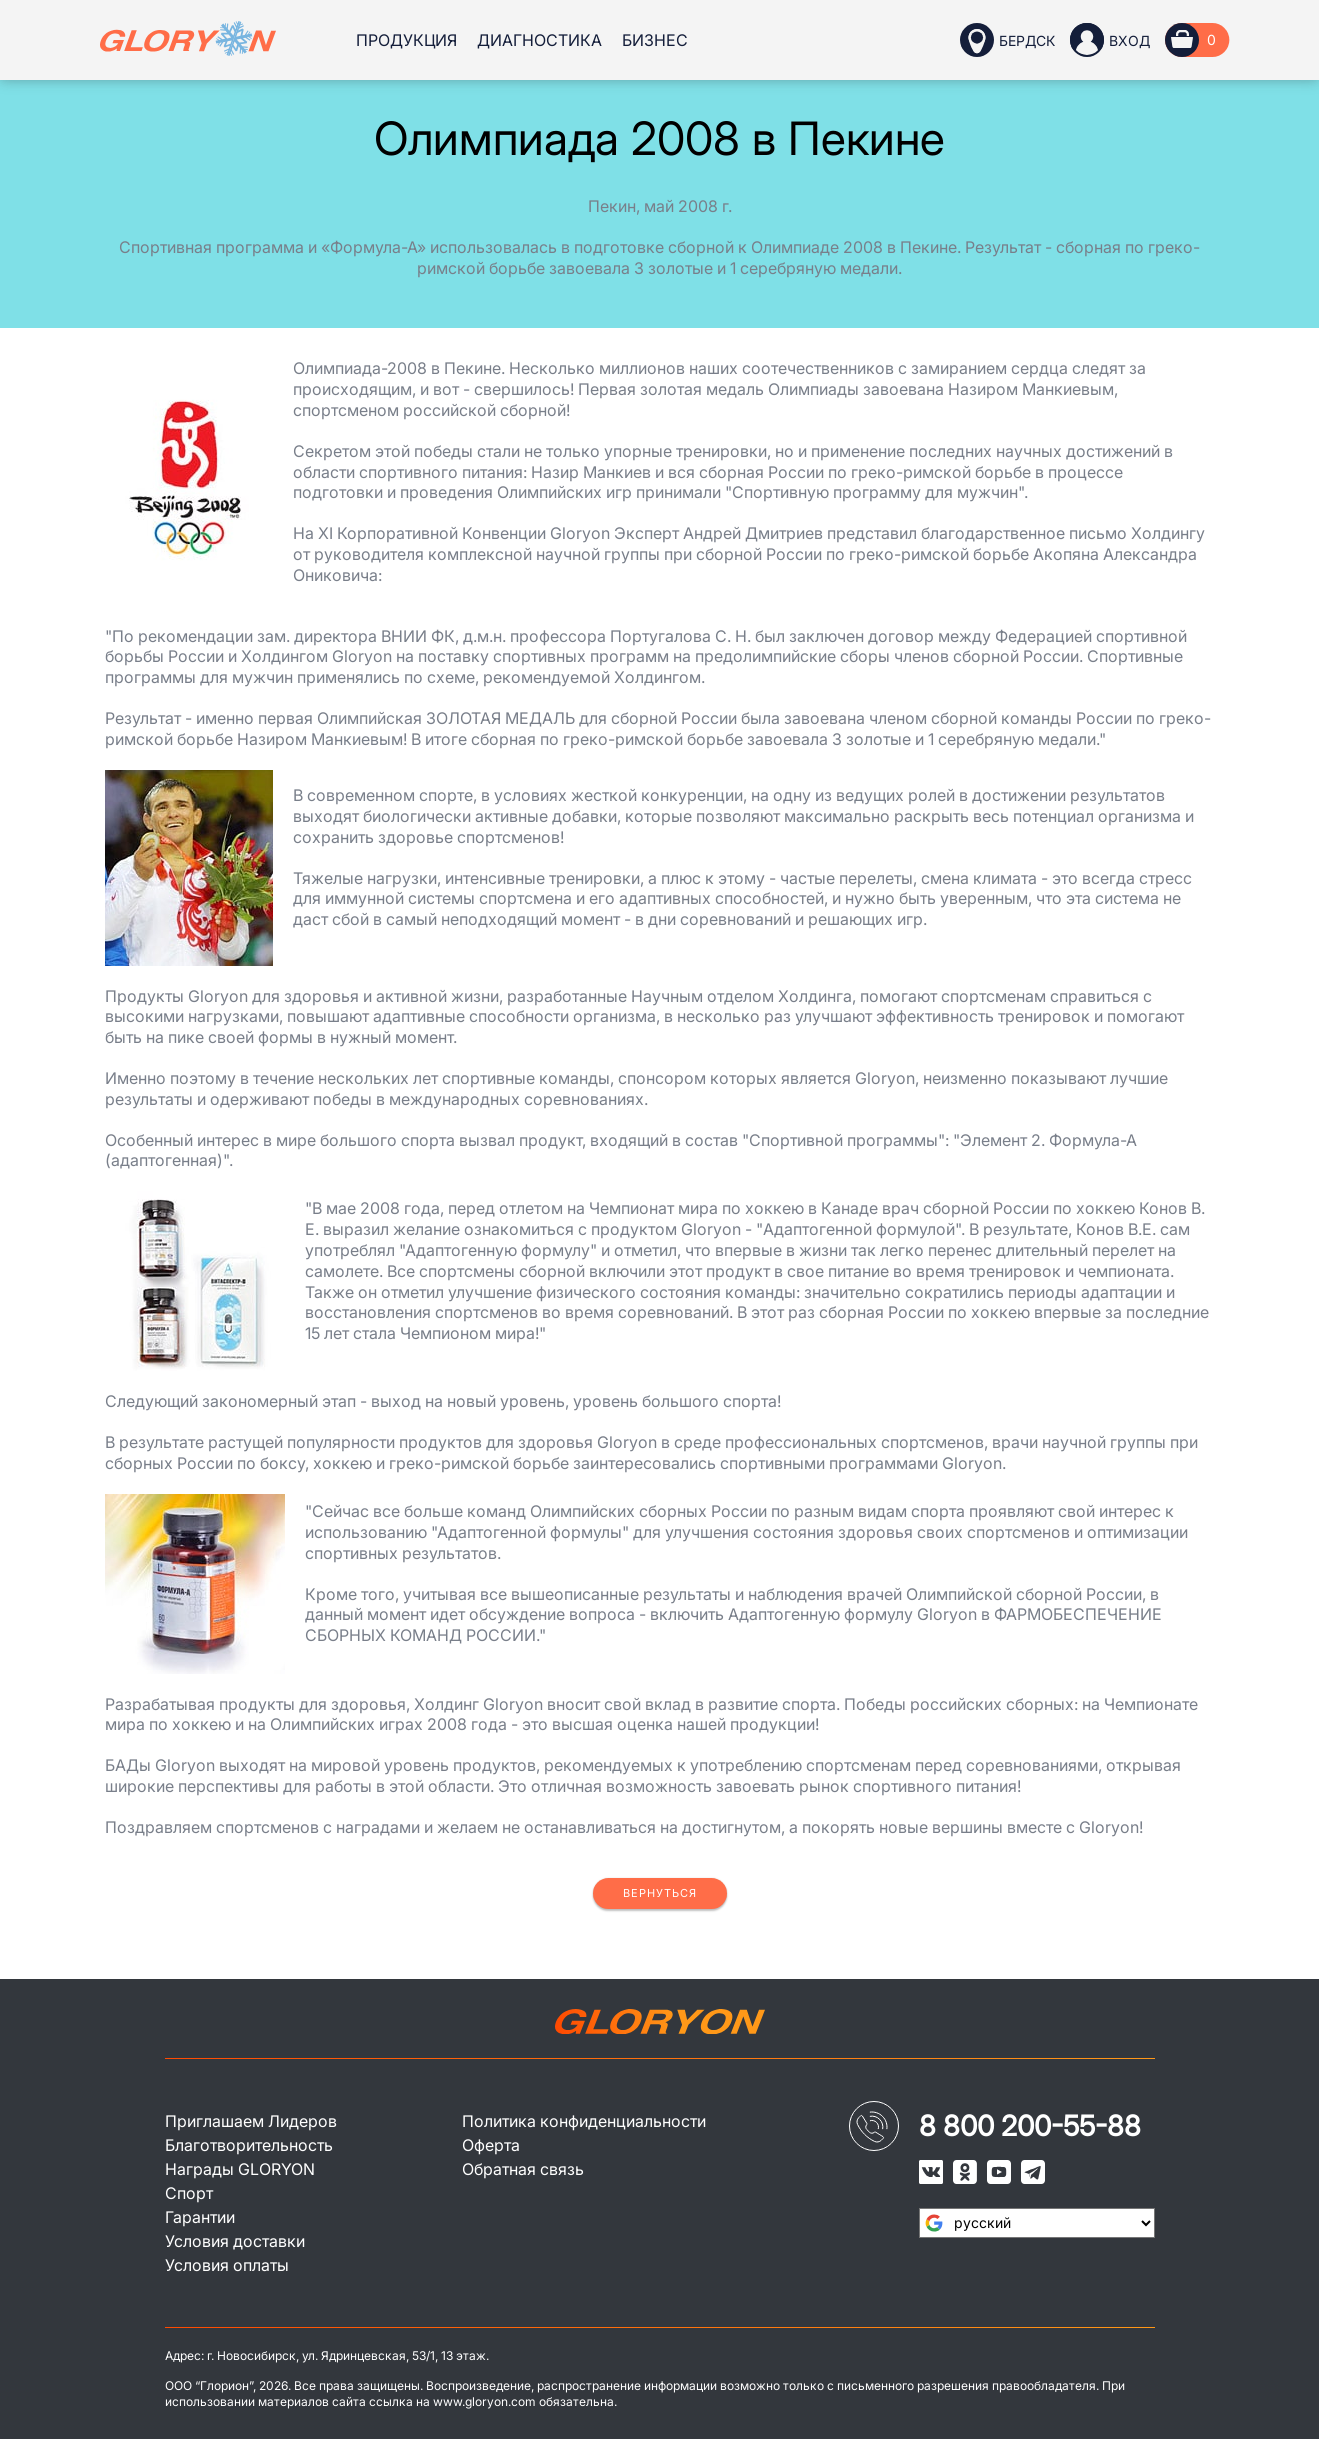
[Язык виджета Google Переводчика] (1037, 2223)
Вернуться (660, 1893)
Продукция (406, 40)
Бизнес (655, 40)
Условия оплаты (227, 2265)
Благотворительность (249, 2145)
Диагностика (539, 40)
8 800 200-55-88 (1030, 2126)
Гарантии (200, 2217)
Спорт (189, 2193)
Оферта (491, 2145)
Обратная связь (523, 2169)
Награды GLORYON (240, 2169)
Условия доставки (235, 2241)
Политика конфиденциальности (584, 2121)
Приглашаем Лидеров (251, 2121)
